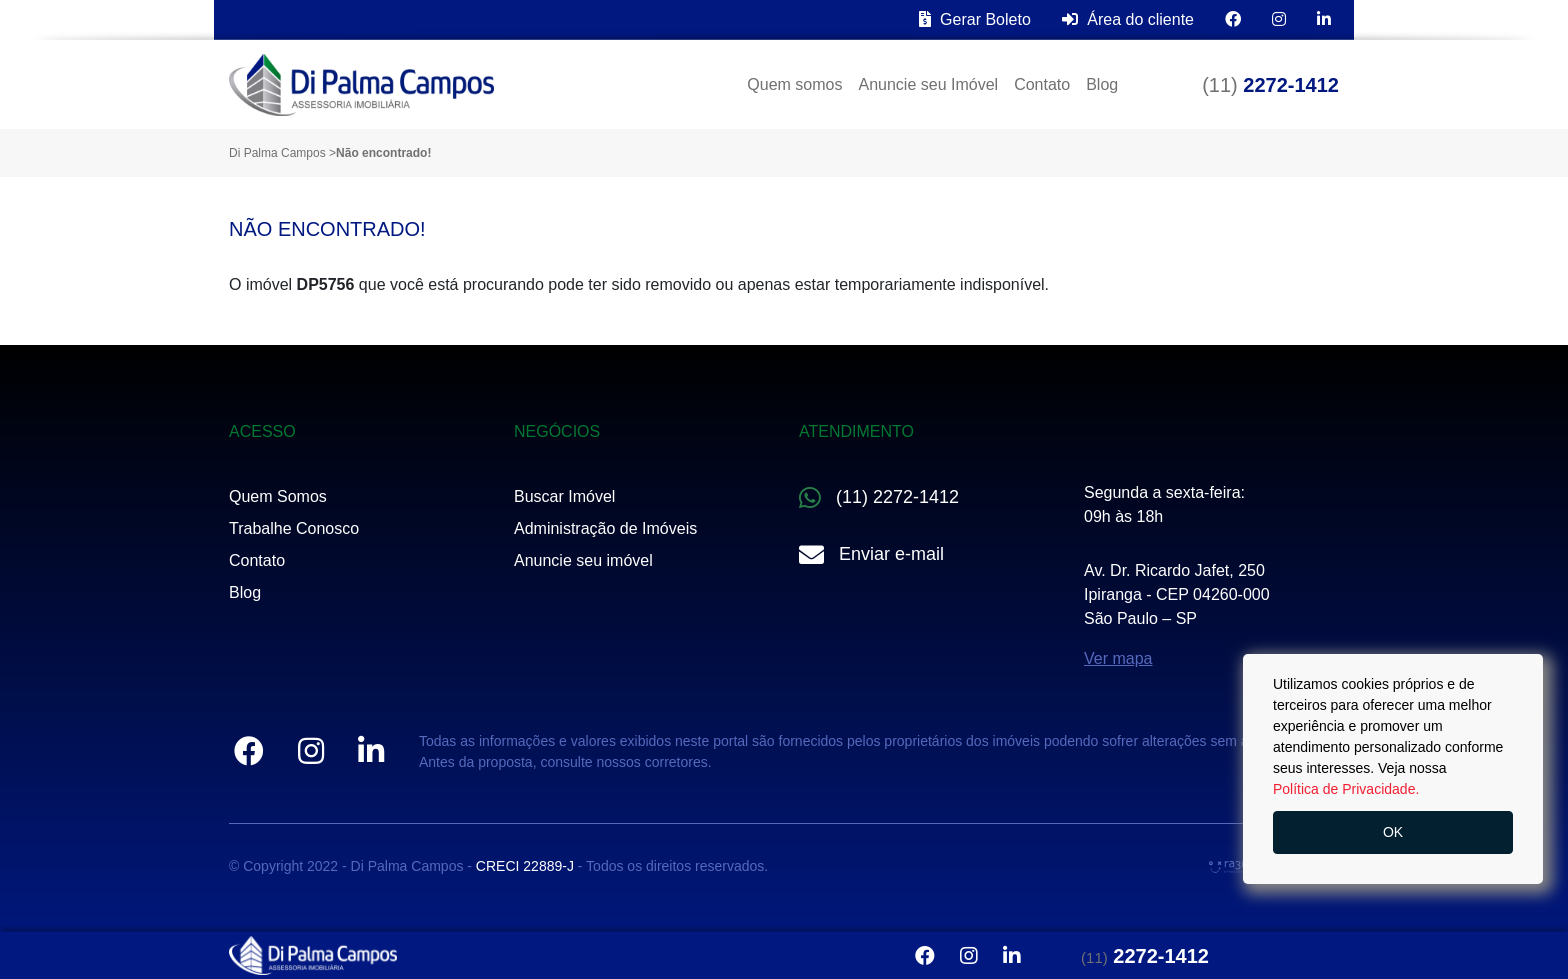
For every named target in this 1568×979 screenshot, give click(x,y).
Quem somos (794, 84)
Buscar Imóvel (564, 496)
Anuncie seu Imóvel (928, 84)
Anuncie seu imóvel (583, 560)
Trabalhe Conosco (294, 528)
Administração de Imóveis (605, 528)
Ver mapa (1118, 658)
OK (1393, 832)
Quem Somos (278, 496)
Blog (1102, 84)
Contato (1042, 84)
